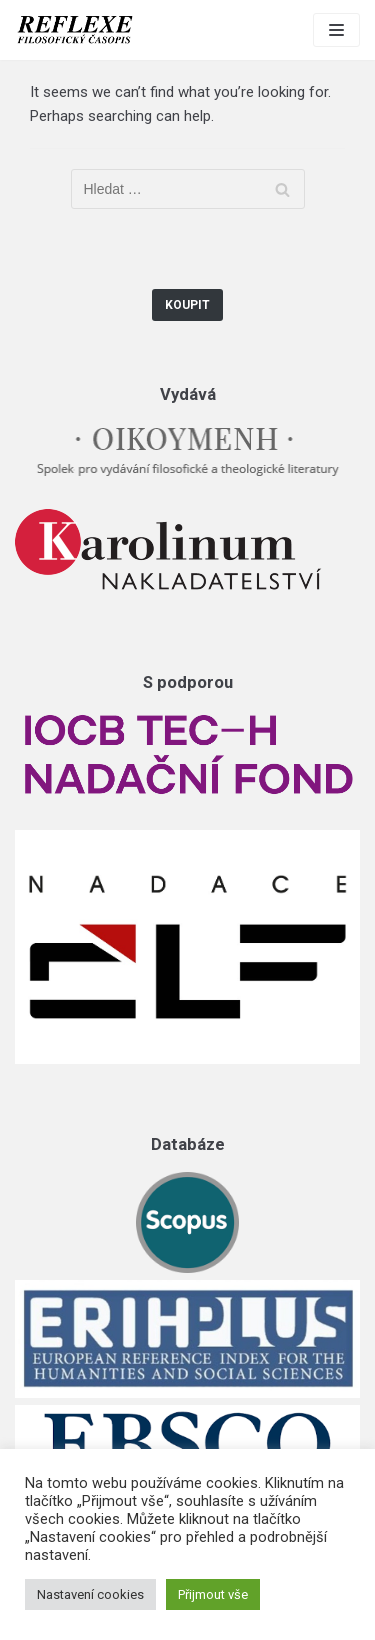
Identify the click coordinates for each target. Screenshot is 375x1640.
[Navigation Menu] (336, 30)
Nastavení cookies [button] (90, 1594)
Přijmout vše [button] (213, 1594)
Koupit (187, 305)
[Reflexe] (75, 30)
